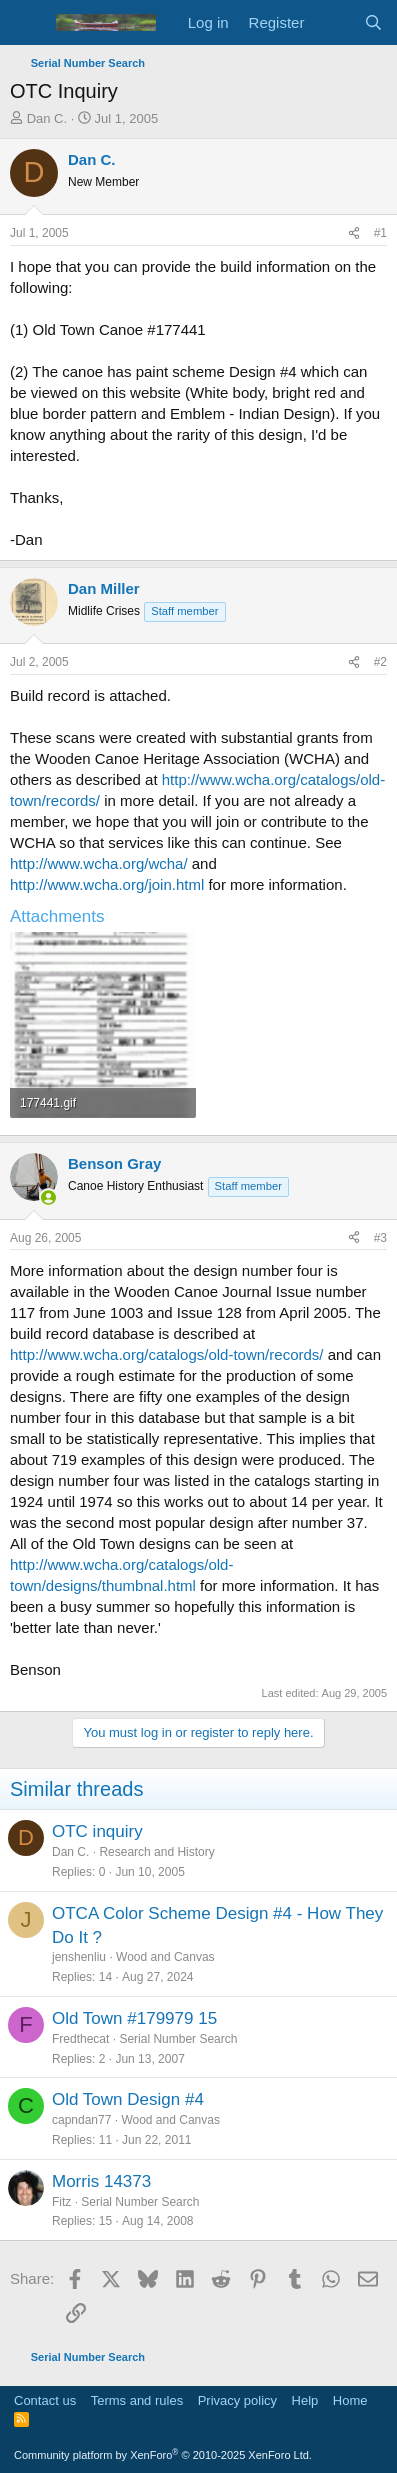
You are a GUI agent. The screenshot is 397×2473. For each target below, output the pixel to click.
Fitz (61, 2202)
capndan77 (81, 2120)
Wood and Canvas (165, 1957)
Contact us (45, 2400)
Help (305, 2400)
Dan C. (47, 118)
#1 (380, 233)
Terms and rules (137, 2400)
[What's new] (333, 22)
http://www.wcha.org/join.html (107, 884)
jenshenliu (79, 1957)
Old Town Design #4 (128, 2099)
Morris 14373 (101, 2181)
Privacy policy (237, 2400)
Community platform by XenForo (163, 2455)
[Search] (373, 22)
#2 (380, 662)
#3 (380, 1238)
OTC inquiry (97, 1831)
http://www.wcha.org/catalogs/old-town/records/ (166, 1354)
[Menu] (27, 23)
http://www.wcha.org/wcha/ (99, 863)
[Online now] (48, 1197)
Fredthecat (80, 2039)
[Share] (354, 233)
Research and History (156, 1852)
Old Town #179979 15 (134, 2018)
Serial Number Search (178, 2039)
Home (350, 2400)
